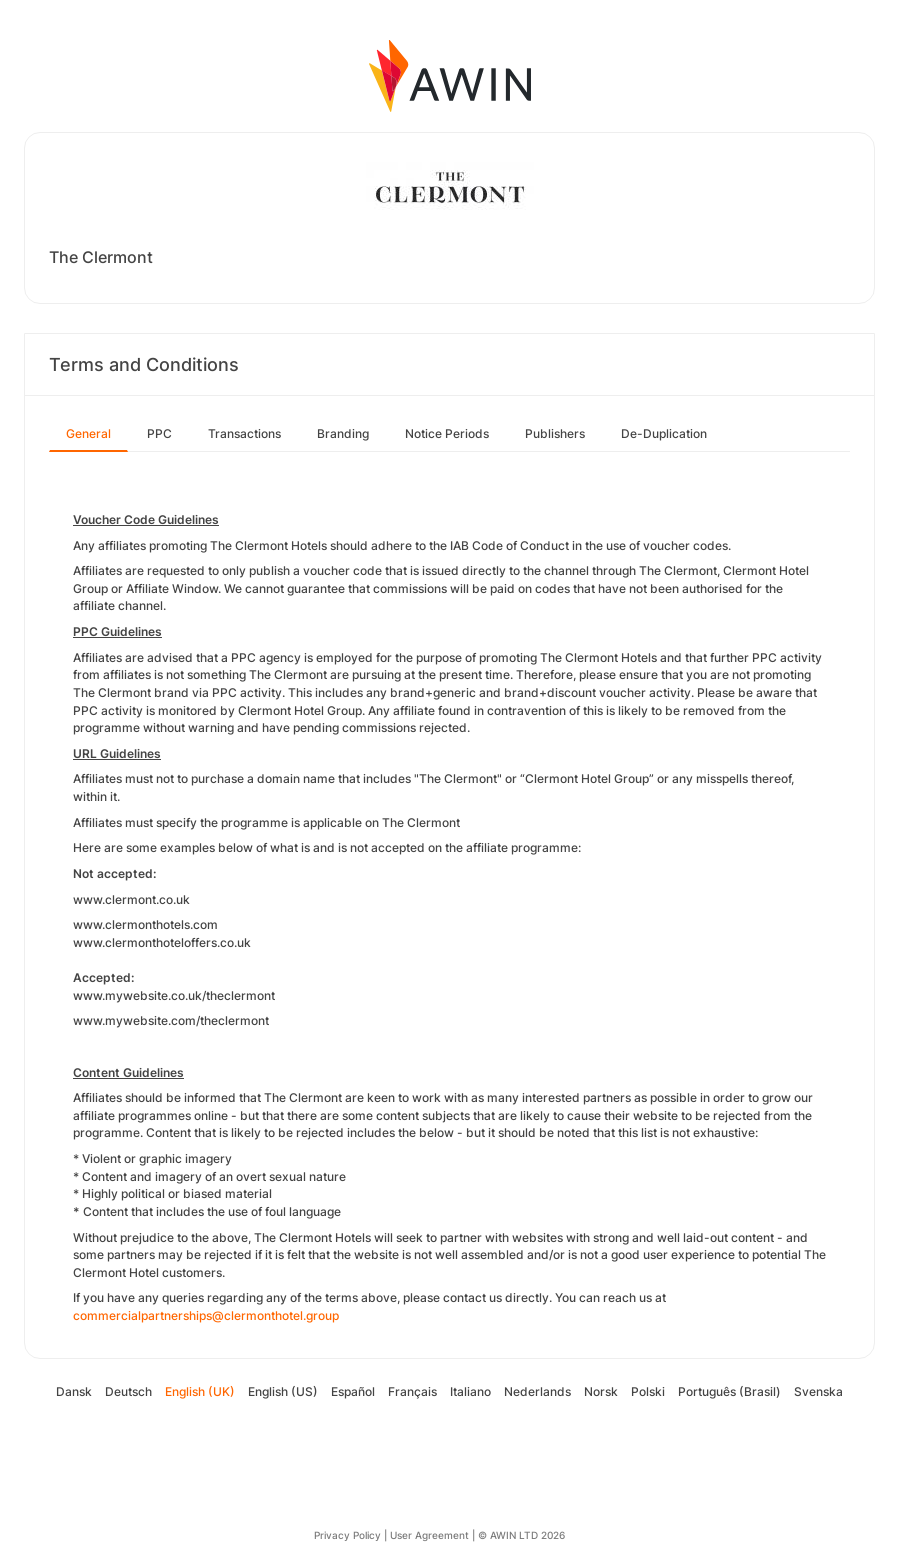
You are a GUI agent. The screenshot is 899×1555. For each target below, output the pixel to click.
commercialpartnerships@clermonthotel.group (206, 1315)
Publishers (555, 433)
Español (353, 1391)
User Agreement (429, 1535)
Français (412, 1391)
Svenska (818, 1391)
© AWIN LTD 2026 (521, 1535)
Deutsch (128, 1391)
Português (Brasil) (729, 1391)
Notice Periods (447, 433)
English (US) (283, 1391)
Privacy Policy (347, 1535)
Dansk (74, 1391)
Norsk (601, 1391)
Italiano (470, 1391)
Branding (343, 433)
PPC (159, 433)
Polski (648, 1391)
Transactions (244, 433)
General (88, 433)
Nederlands (537, 1391)
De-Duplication (664, 433)
